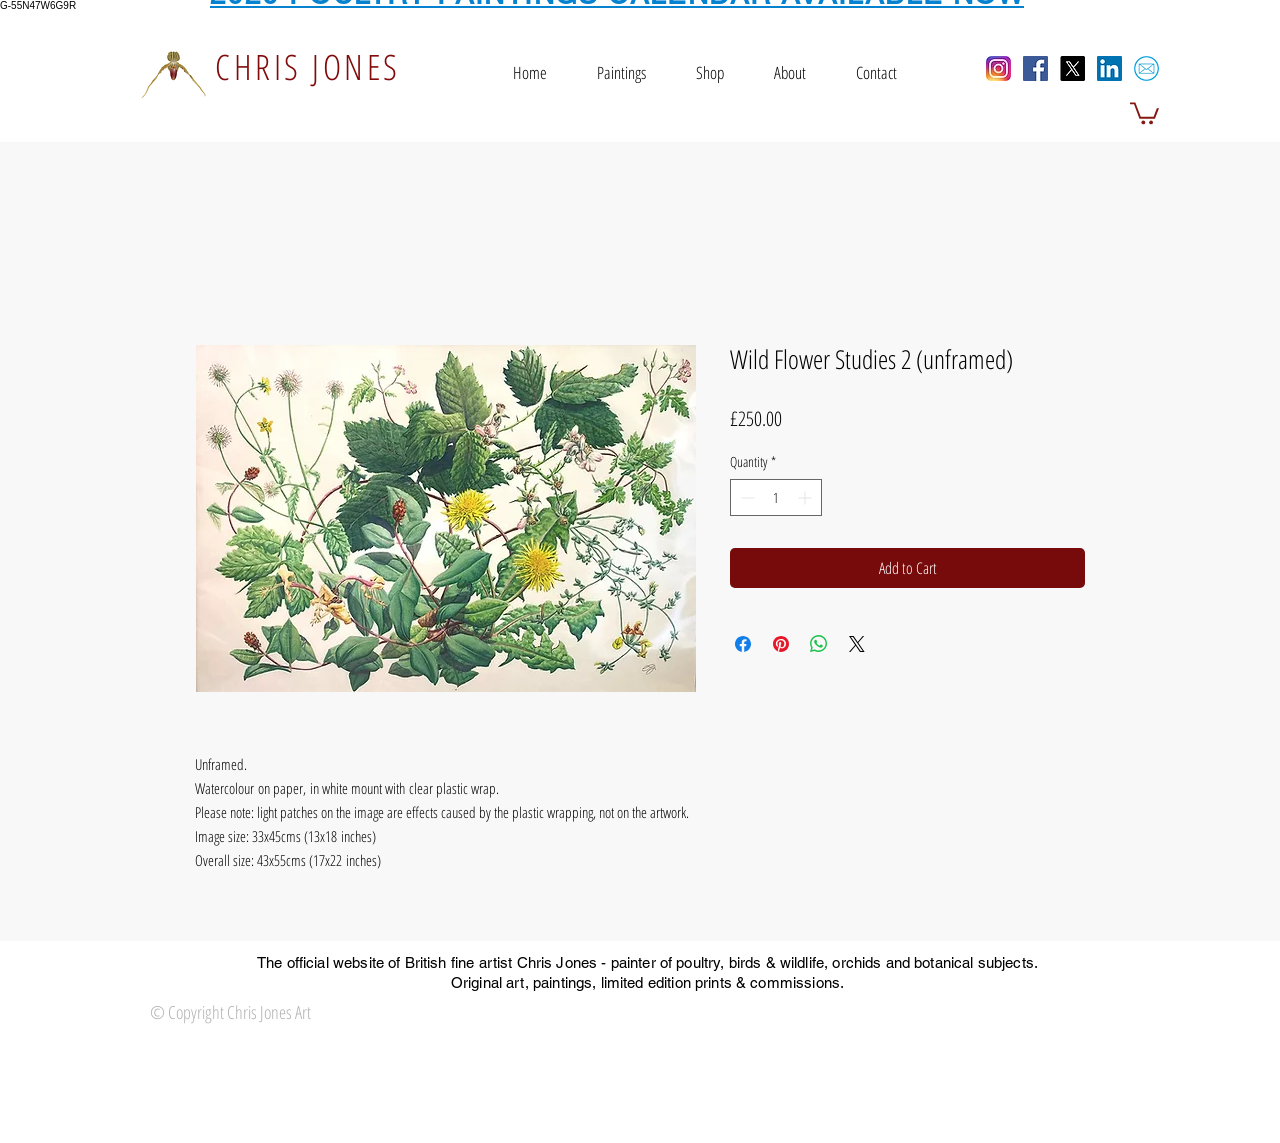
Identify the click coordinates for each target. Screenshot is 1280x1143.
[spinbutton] (776, 497)
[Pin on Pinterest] (781, 644)
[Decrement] (745, 497)
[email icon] (1146, 68)
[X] (1072, 68)
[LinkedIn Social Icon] (1109, 68)
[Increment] (806, 497)
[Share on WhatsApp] (819, 644)
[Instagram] (998, 68)
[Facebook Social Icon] (1035, 68)
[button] (1144, 112)
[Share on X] (857, 644)
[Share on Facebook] (743, 644)
